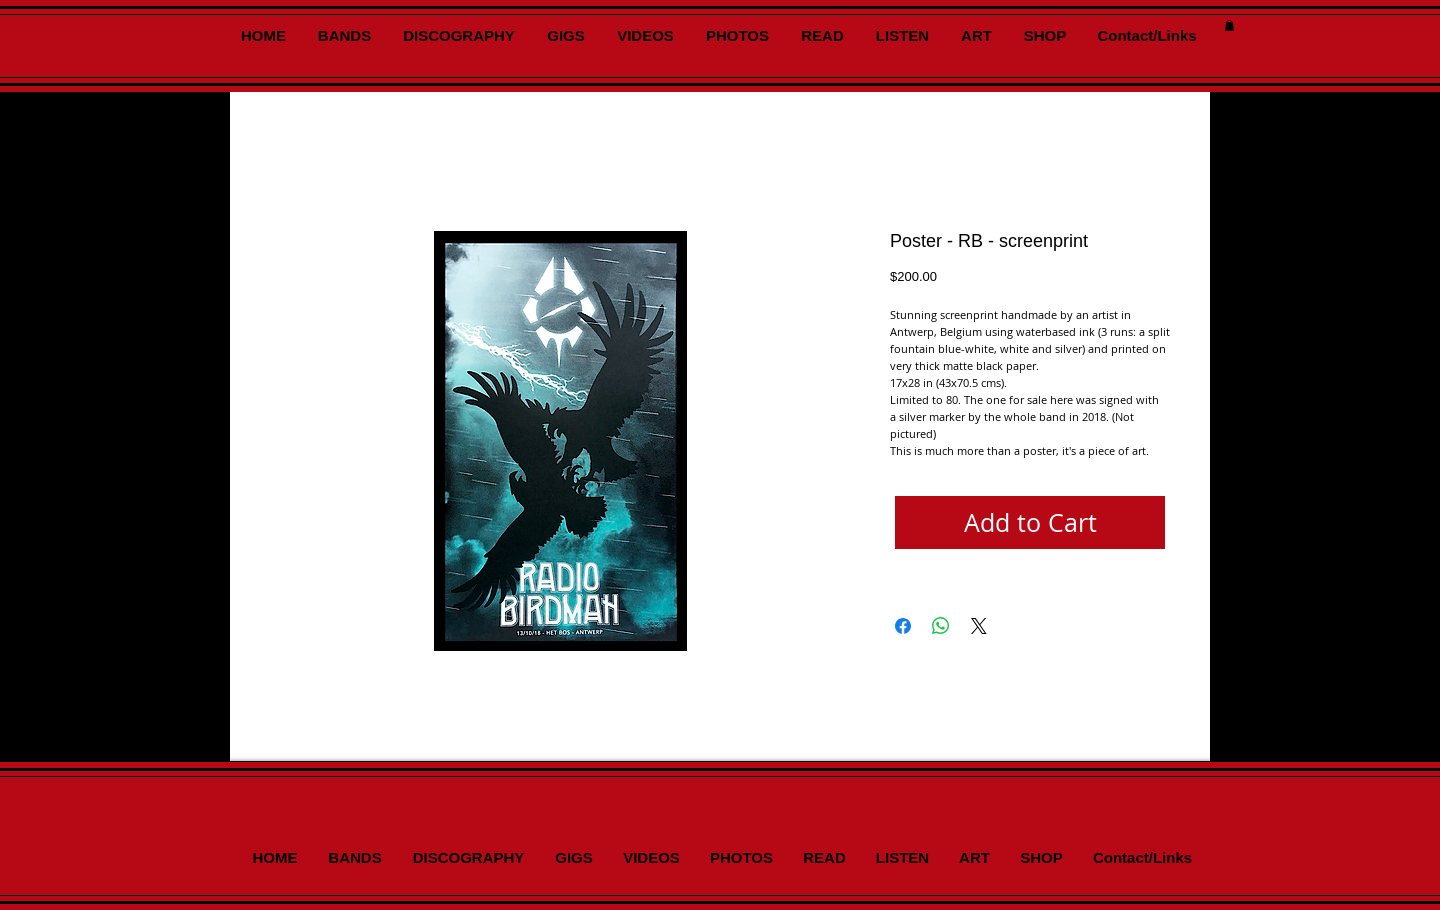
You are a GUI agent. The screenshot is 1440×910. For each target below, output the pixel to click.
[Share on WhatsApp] (941, 626)
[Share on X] (979, 626)
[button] (1229, 25)
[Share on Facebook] (903, 626)
